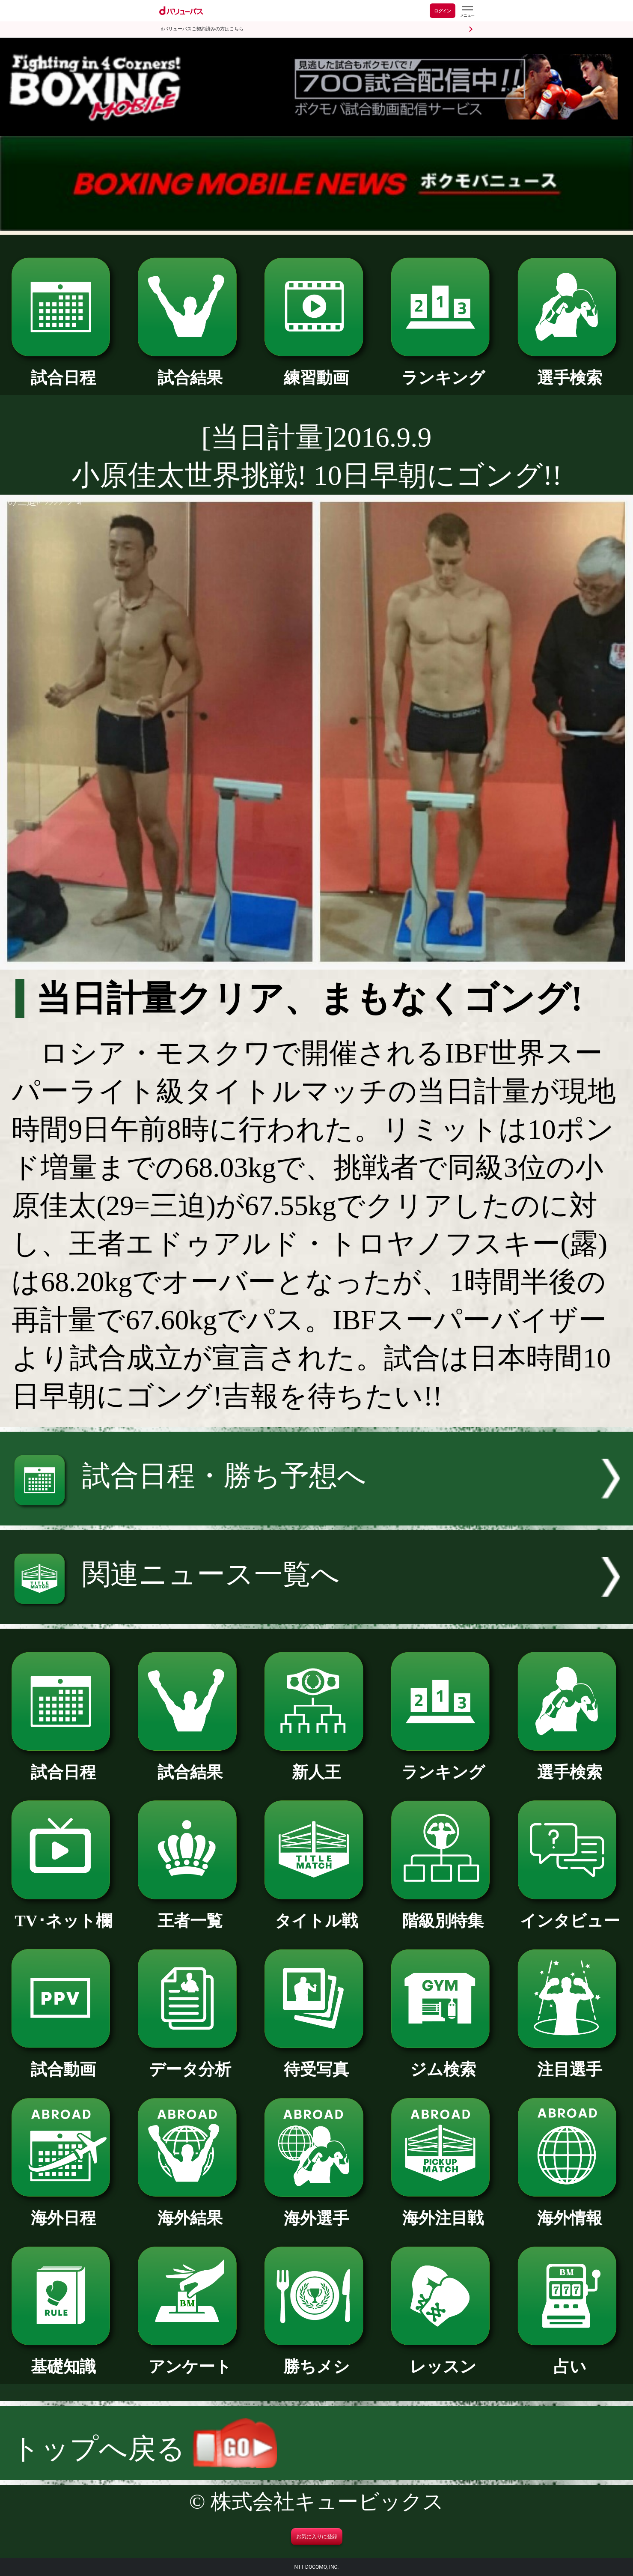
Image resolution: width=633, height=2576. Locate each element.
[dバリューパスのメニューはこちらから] (467, 11)
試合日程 (63, 369)
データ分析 (189, 2061)
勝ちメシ (316, 2358)
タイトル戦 (316, 1912)
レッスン (443, 2358)
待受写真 (316, 2061)
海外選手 (316, 2210)
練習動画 (316, 369)
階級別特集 (443, 1912)
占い (569, 2358)
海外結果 (189, 2210)
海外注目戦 (443, 2210)
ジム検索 (443, 2061)
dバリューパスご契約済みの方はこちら (202, 29)
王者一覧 (189, 1912)
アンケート (189, 2358)
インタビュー (569, 1912)
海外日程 (63, 2210)
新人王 (316, 1764)
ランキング (443, 369)
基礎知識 (63, 2358)
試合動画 (63, 2061)
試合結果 (189, 369)
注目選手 (569, 2061)
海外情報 (569, 2210)
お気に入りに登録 (316, 2537)
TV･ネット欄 (63, 1912)
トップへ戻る (144, 2448)
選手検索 (569, 369)
